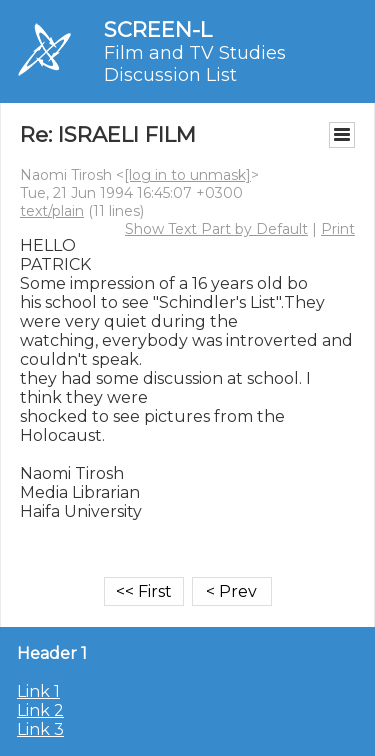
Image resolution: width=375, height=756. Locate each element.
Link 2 (40, 710)
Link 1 (38, 691)
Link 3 (40, 729)
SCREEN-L (158, 29)
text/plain (52, 211)
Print (338, 229)
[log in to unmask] (187, 175)
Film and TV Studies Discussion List (195, 64)
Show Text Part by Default (216, 229)
